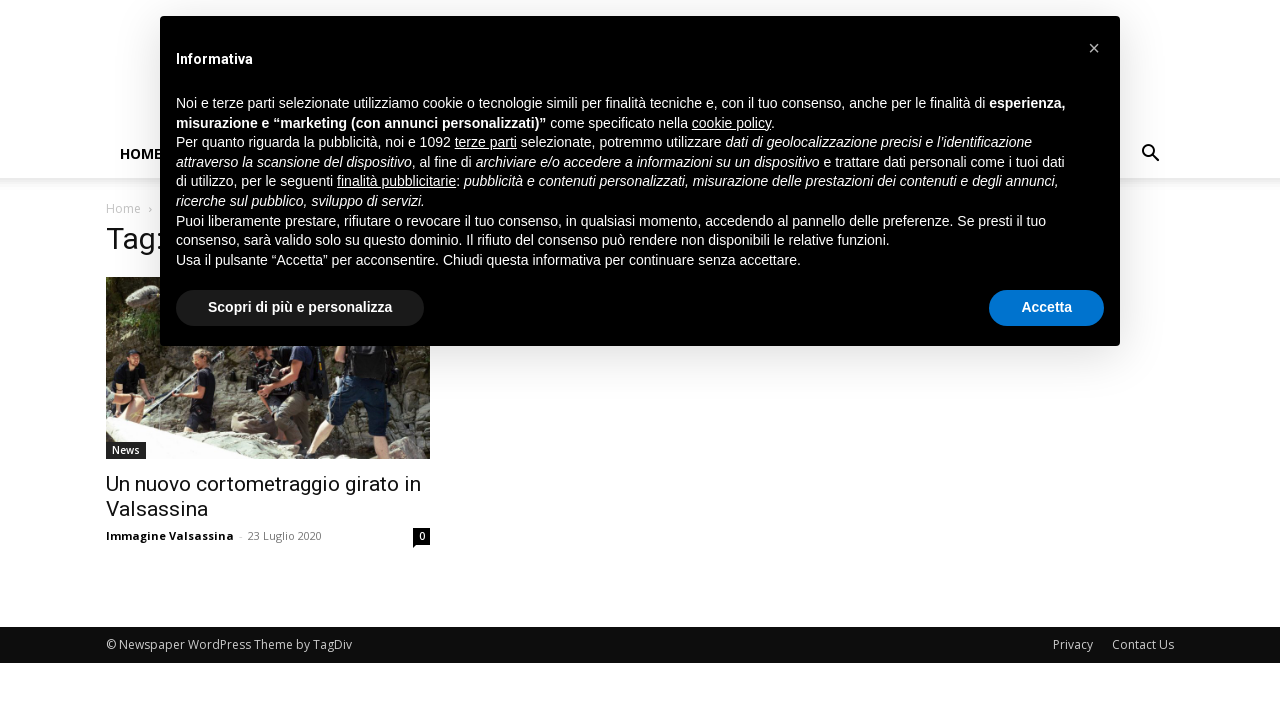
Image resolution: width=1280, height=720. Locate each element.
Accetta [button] (1046, 307)
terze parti (486, 142)
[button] (1150, 155)
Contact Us (1143, 644)
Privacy (1073, 644)
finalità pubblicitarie (396, 181)
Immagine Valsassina (170, 535)
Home (141, 153)
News (126, 450)
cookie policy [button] (731, 123)
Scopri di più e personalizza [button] (300, 307)
